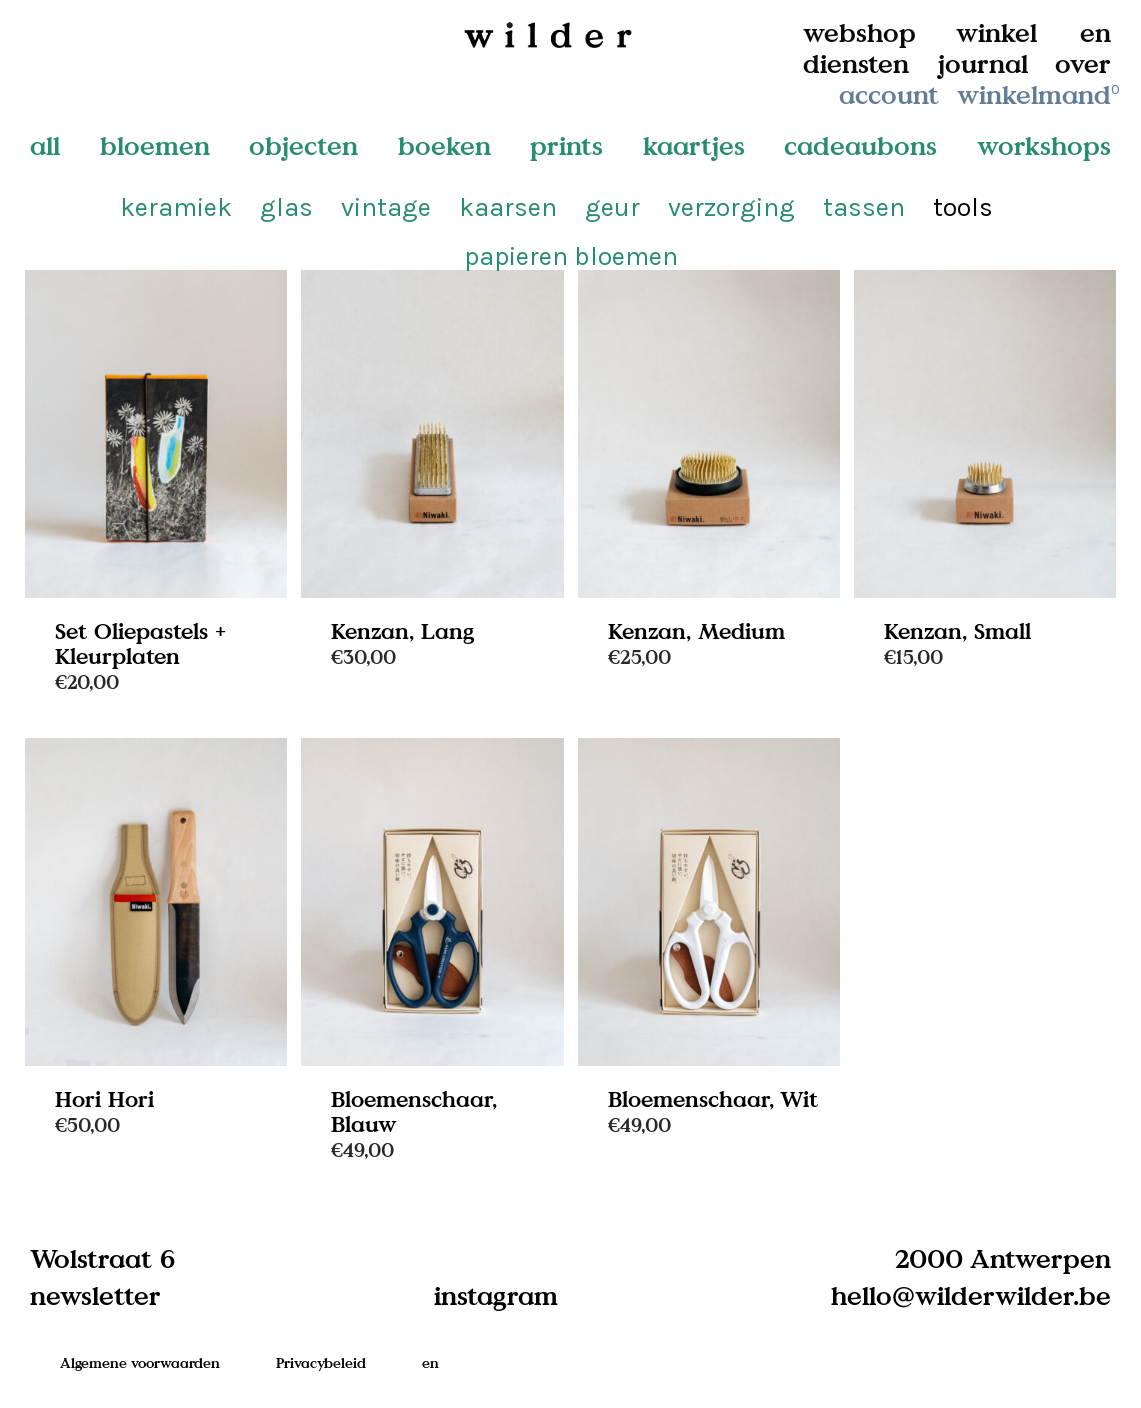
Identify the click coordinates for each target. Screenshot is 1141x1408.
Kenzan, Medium (696, 630)
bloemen (155, 145)
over (1083, 63)
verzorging (731, 207)
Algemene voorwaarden (140, 1362)
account (889, 94)
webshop (859, 32)
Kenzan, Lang (403, 630)
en (1095, 32)
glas (286, 207)
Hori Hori (104, 1098)
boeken (444, 145)
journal (983, 63)
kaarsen (508, 207)
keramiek (176, 207)
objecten (303, 145)
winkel (996, 32)
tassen (864, 207)
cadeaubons (860, 145)
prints (566, 145)
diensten (856, 63)
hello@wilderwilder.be (971, 1295)
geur (612, 207)
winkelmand (1040, 94)
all (45, 145)
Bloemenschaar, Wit (713, 1098)
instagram (496, 1295)
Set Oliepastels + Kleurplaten (140, 643)
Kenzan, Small (957, 630)
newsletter (95, 1295)
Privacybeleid (321, 1362)
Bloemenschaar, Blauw (414, 1111)
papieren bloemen (571, 256)
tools (963, 207)
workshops (1044, 145)
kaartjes (694, 145)
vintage (386, 207)
